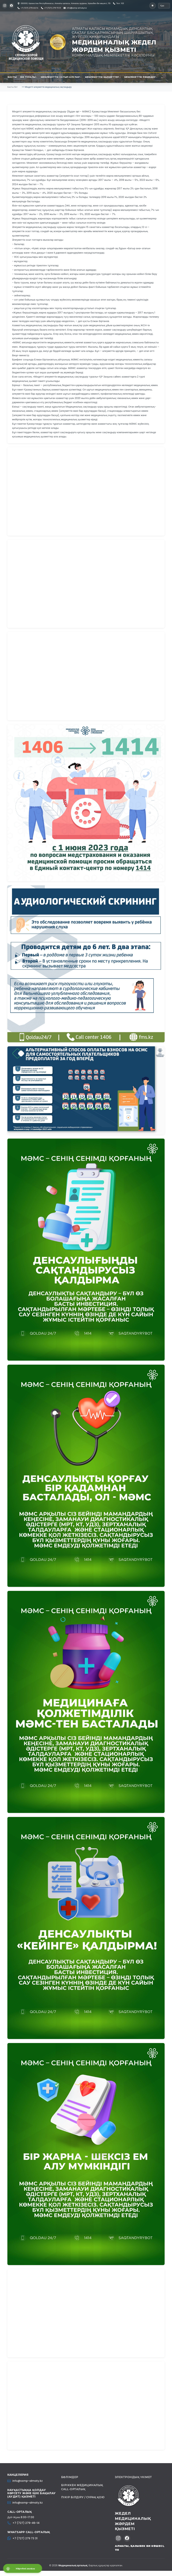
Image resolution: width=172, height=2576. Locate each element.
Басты (12, 81)
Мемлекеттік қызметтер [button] (102, 81)
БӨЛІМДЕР (69, 2482)
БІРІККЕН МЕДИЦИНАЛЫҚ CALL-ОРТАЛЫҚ (82, 2492)
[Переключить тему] (152, 6)
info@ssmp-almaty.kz (77, 8)
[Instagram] (4, 5)
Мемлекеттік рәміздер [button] (140, 81)
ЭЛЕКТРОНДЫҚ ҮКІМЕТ (133, 2482)
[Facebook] (11, 5)
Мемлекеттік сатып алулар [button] (60, 81)
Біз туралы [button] (28, 81)
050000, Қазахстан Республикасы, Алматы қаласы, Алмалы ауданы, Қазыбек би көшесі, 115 (65, 3)
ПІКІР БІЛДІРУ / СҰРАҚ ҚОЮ (83, 2502)
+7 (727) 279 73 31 (24, 2543)
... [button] (162, 81)
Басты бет (12, 91)
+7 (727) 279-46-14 (25, 2528)
